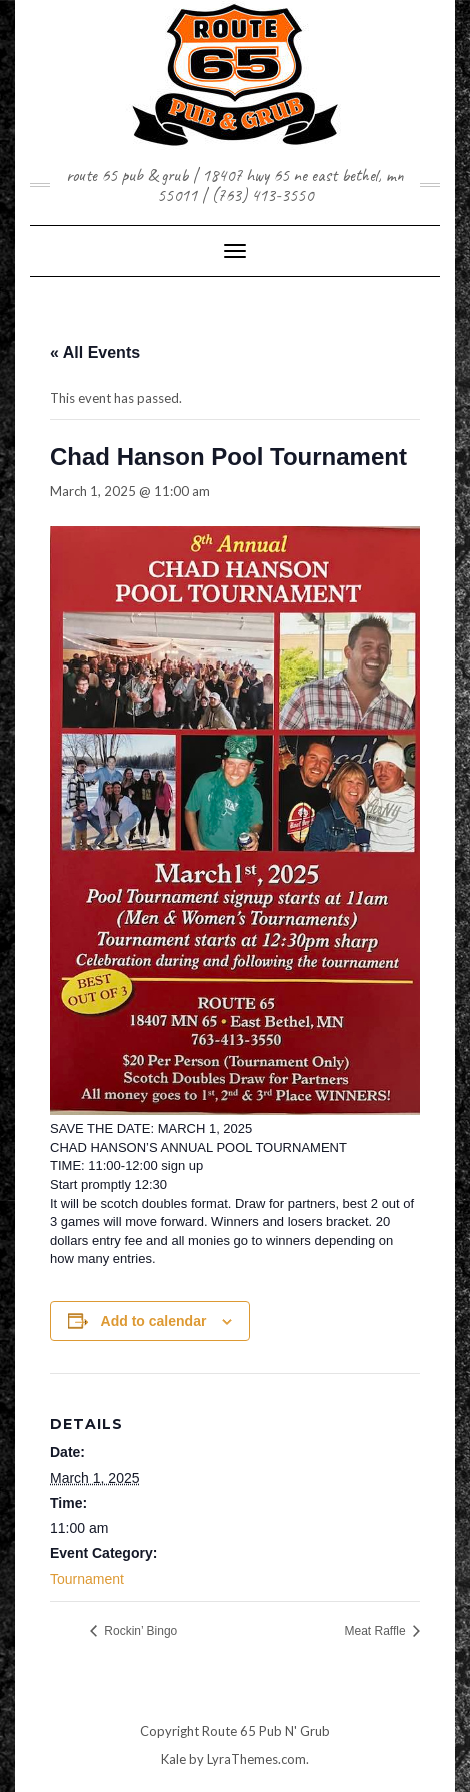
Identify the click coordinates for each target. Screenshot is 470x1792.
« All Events (95, 352)
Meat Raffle (377, 1631)
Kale (173, 1759)
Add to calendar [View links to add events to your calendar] (154, 1321)
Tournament (87, 1579)
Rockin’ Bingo (139, 1631)
